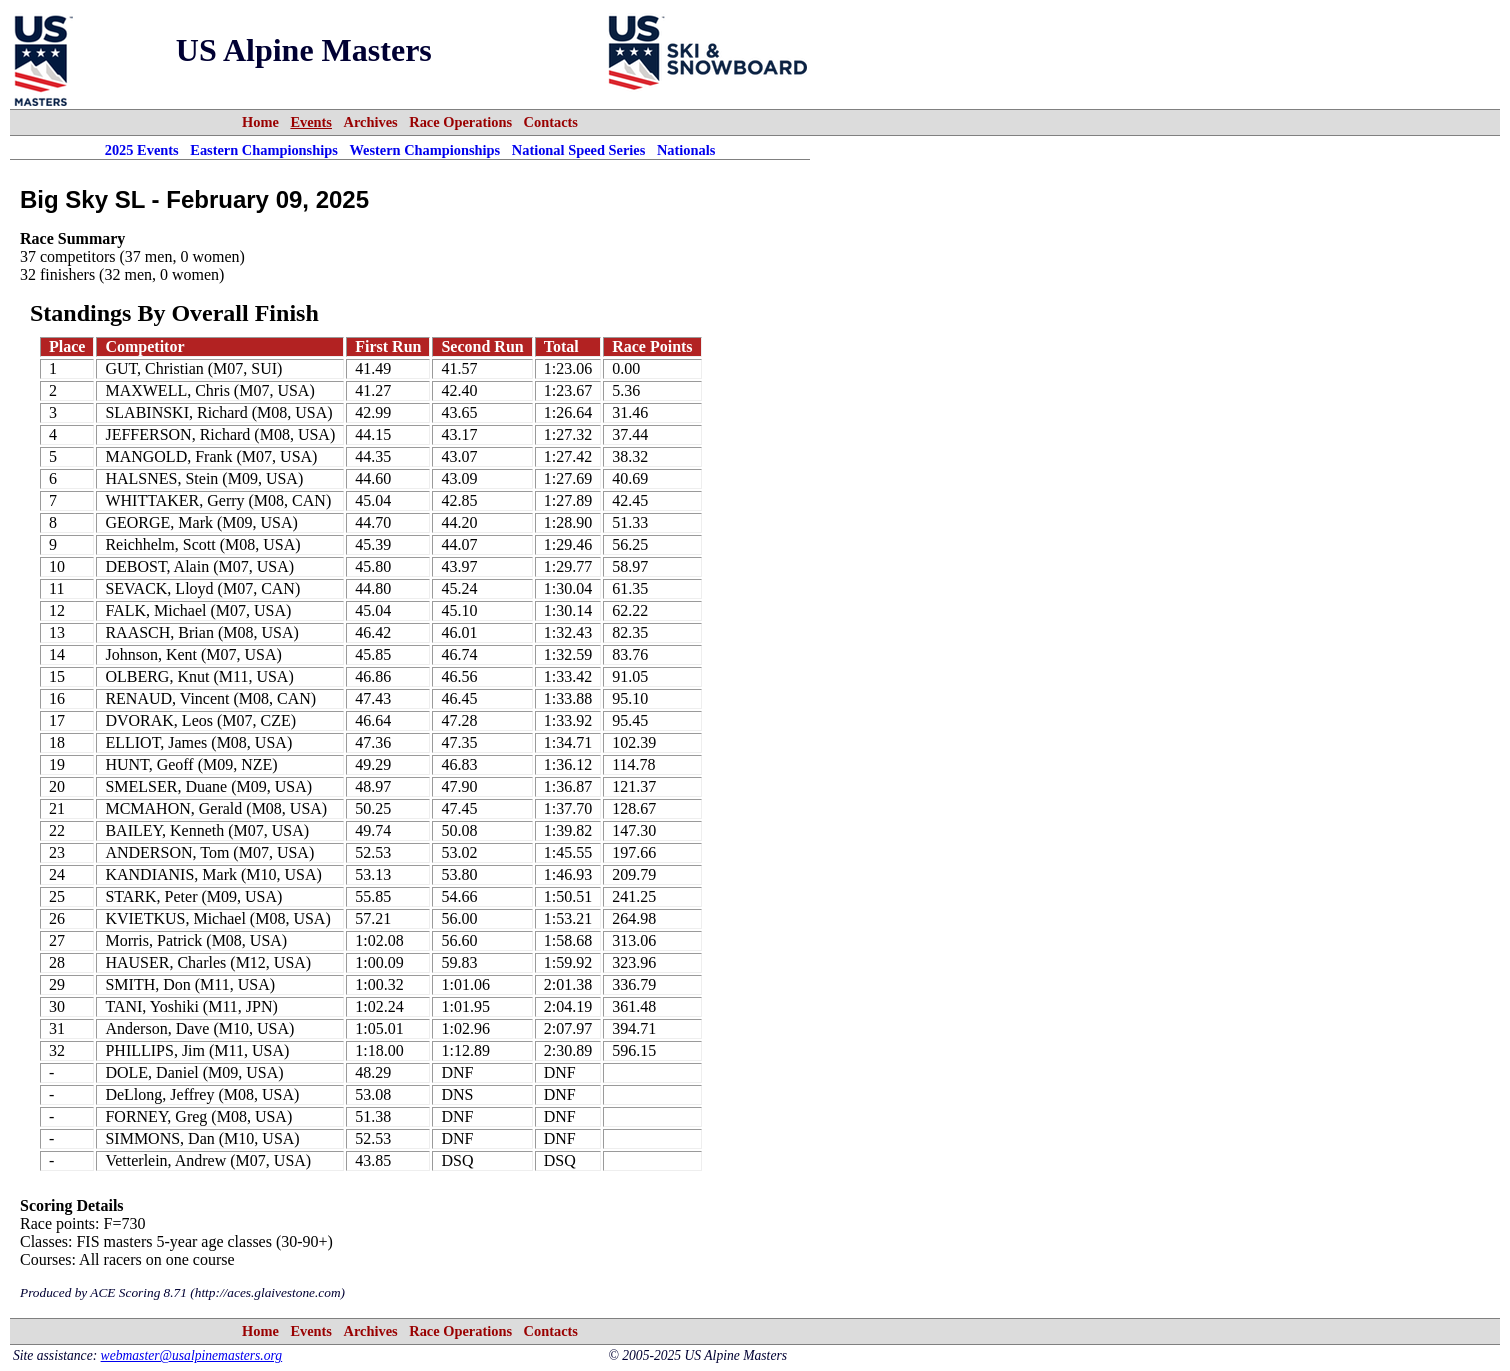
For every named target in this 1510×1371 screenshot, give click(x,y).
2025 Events (142, 150)
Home (260, 122)
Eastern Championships (264, 150)
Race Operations (460, 122)
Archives (371, 122)
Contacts (551, 122)
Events (311, 122)
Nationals (686, 150)
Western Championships (424, 150)
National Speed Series (579, 150)
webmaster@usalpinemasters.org (192, 1355)
